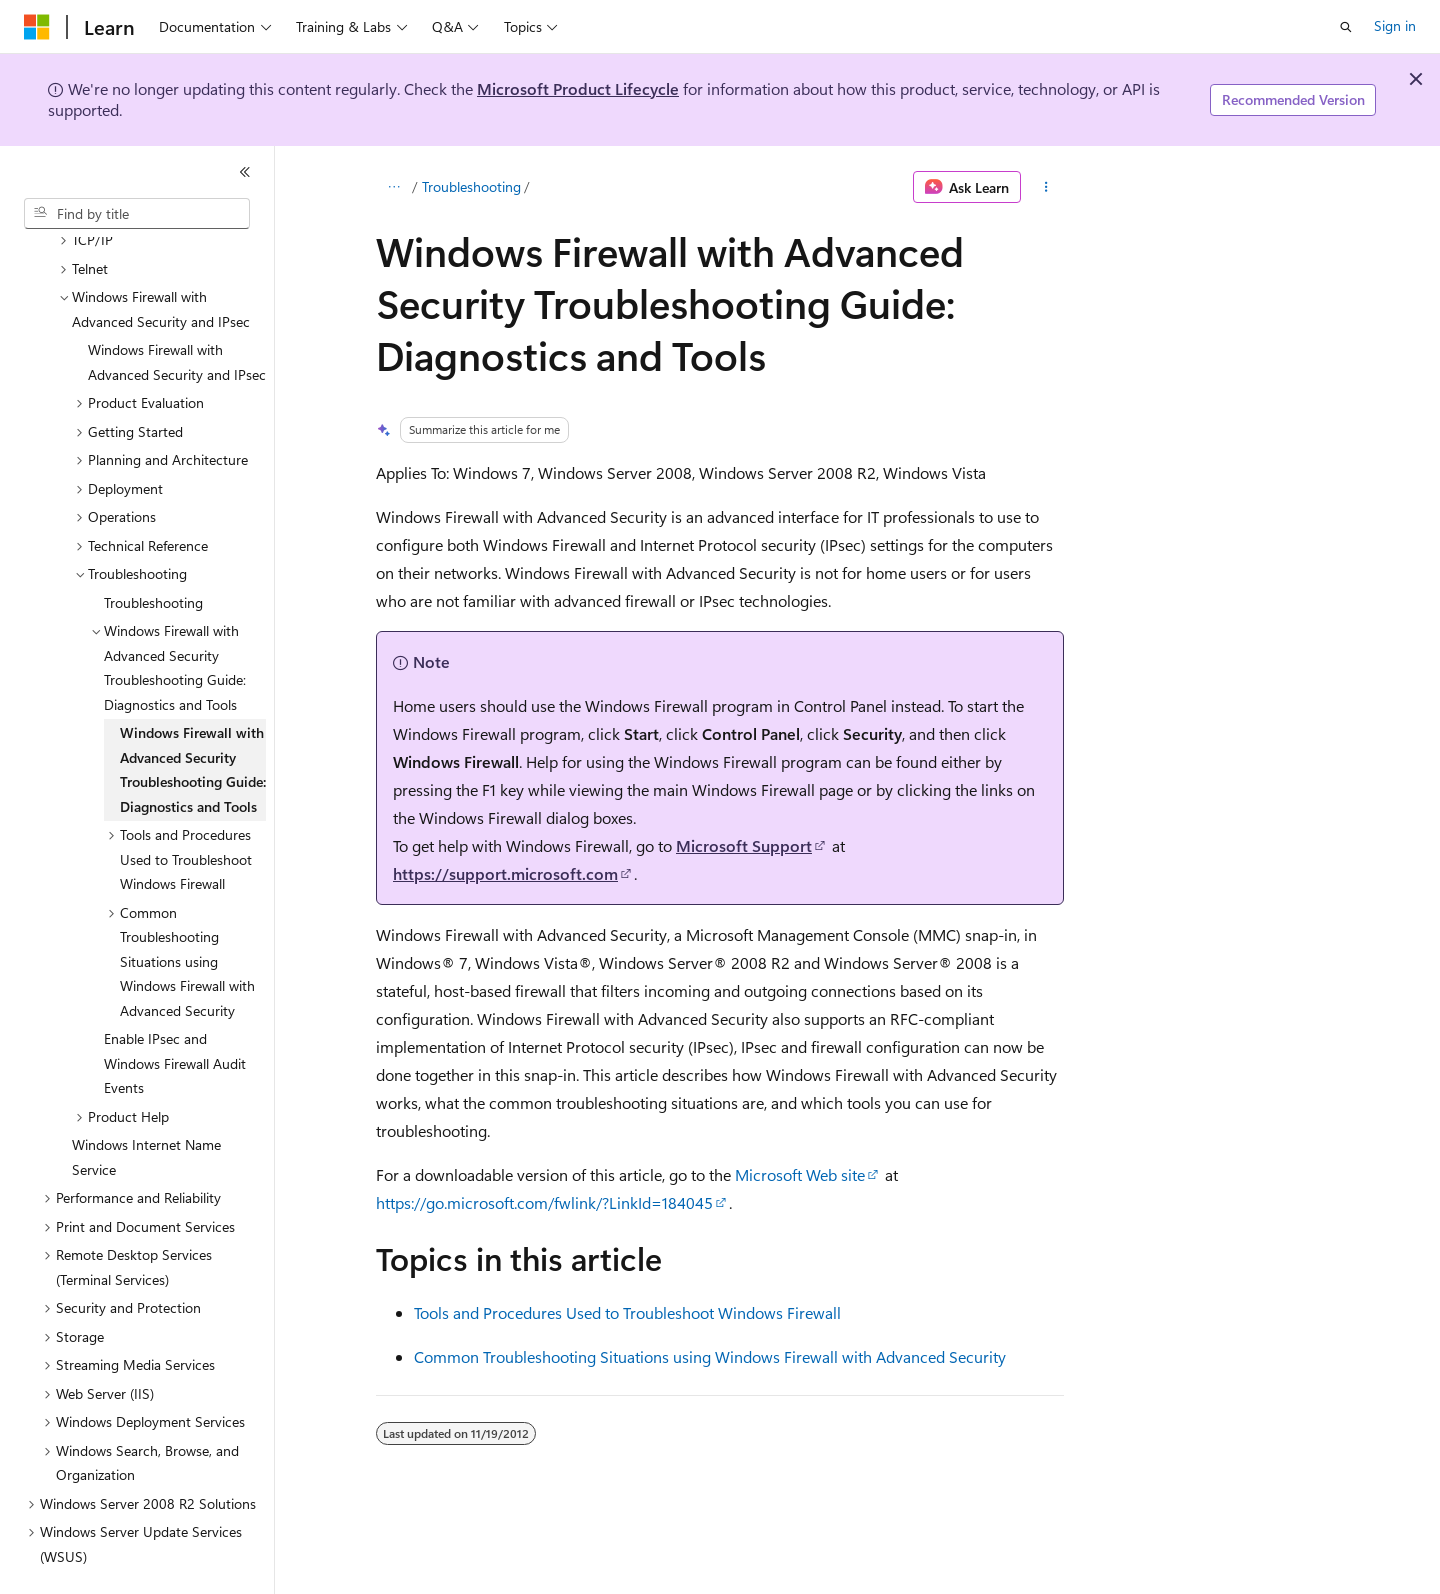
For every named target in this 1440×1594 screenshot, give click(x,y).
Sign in (1395, 25)
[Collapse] (245, 172)
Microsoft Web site (800, 1174)
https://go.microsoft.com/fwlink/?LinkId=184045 (544, 1202)
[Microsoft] (37, 27)
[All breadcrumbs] (393, 187)
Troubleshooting (471, 186)
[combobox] (137, 214)
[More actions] (1046, 187)
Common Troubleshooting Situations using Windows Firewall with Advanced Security (710, 1356)
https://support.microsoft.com (505, 873)
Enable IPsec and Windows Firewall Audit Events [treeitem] (175, 1016)
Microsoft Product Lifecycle (578, 88)
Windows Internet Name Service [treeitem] (146, 1110)
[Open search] (1346, 27)
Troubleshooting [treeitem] (153, 555)
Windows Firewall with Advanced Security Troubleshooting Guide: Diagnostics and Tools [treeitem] (193, 722)
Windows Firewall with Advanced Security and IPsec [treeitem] (177, 315)
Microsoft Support (744, 845)
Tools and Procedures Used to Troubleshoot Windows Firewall (627, 1312)
